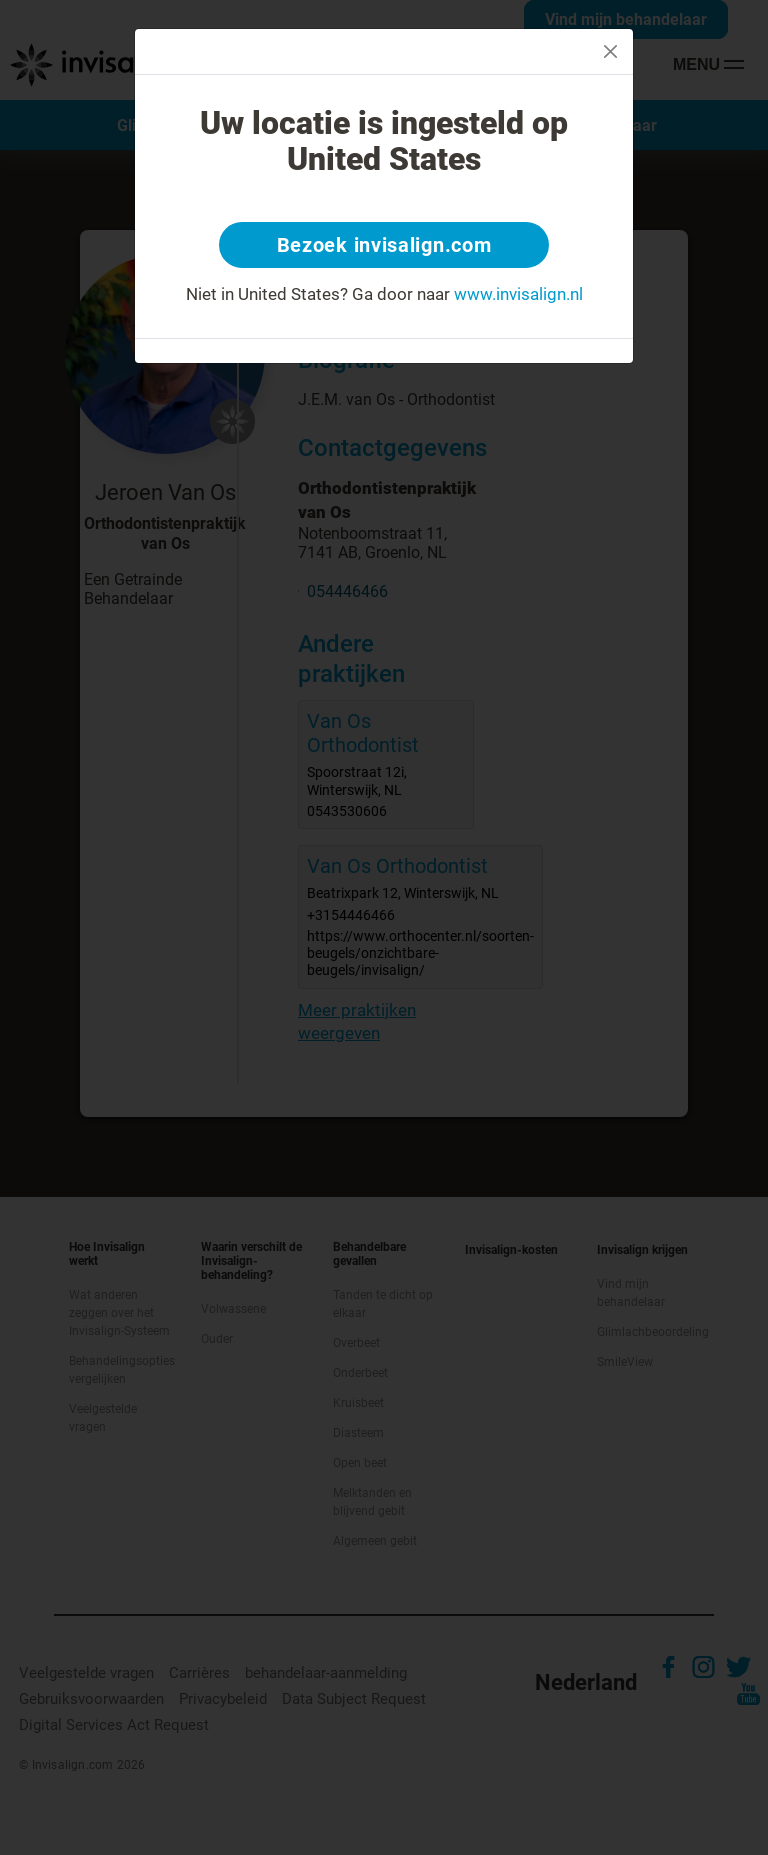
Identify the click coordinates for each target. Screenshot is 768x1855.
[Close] (610, 51)
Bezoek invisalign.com (384, 245)
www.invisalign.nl (518, 294)
